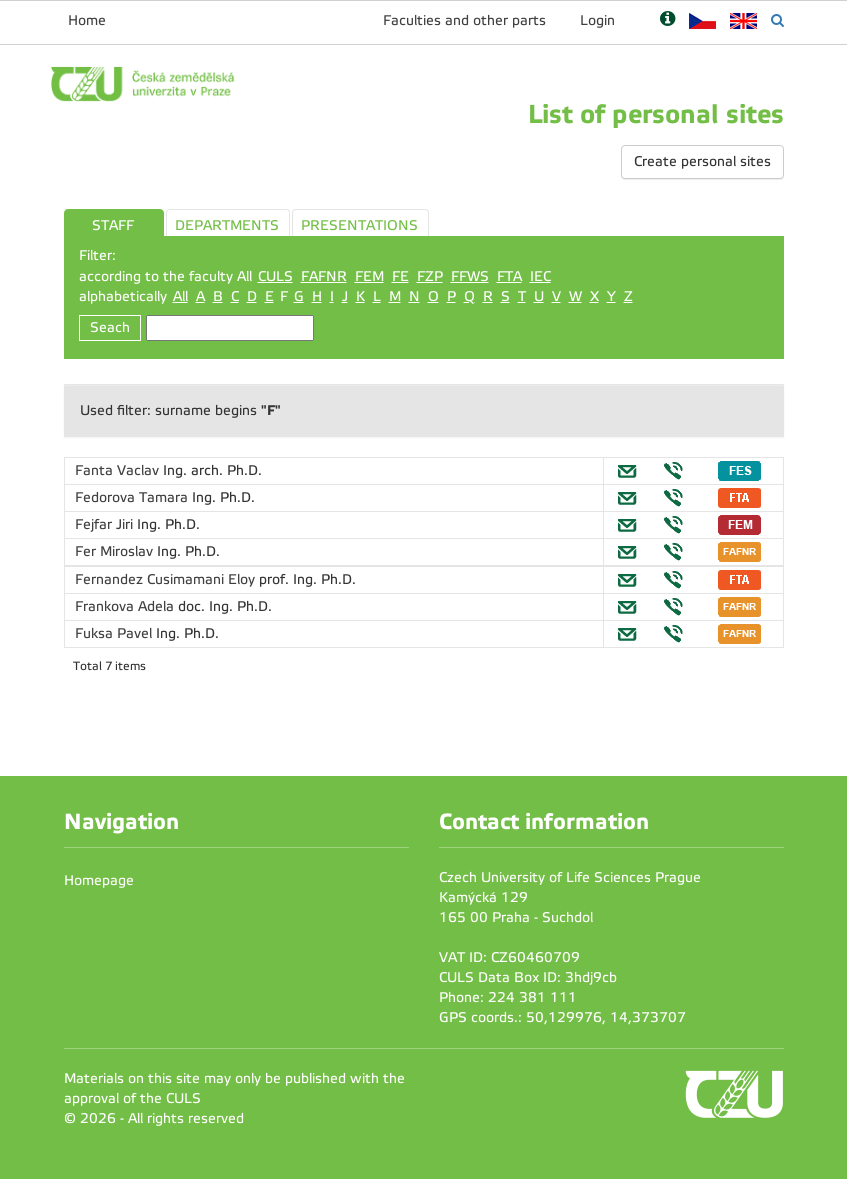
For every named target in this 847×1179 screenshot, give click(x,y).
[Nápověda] (667, 20)
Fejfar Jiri (106, 524)
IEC (540, 276)
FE (400, 276)
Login (597, 20)
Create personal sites (702, 161)
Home (87, 20)
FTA (509, 276)
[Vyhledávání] (777, 20)
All (180, 296)
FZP (430, 276)
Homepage (99, 880)
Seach (110, 327)
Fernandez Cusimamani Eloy (167, 579)
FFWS (470, 276)
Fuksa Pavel (115, 633)
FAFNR (324, 276)
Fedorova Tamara (133, 497)
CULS (275, 276)
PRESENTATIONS (359, 225)
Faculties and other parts (464, 20)
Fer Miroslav (116, 551)
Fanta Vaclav (119, 470)
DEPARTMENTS (227, 225)
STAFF (113, 225)
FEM (369, 276)
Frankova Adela (126, 606)
